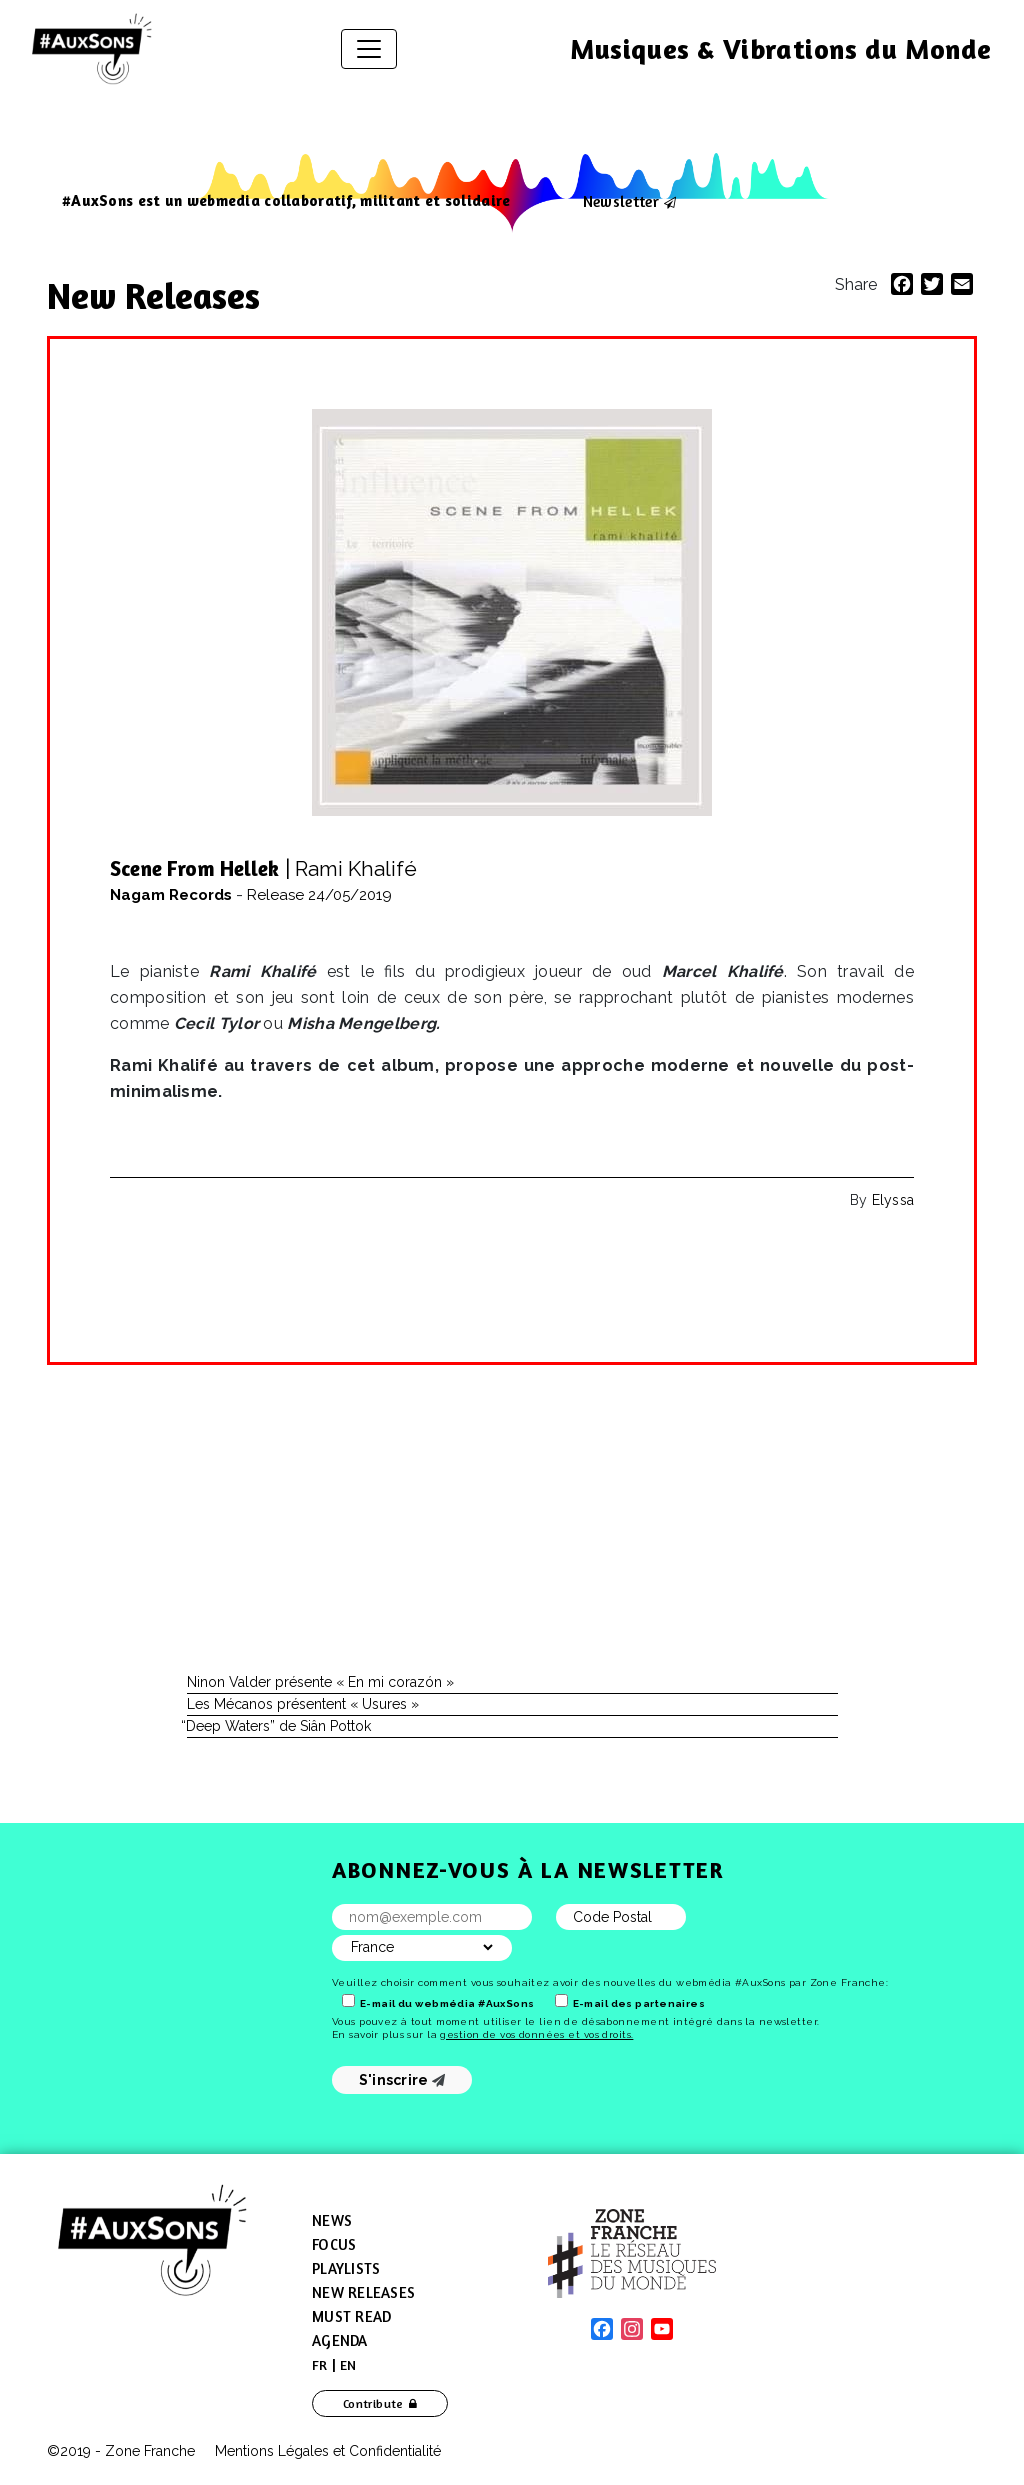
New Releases (158, 295)
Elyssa (893, 1200)
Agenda (340, 2340)
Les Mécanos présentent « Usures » (303, 1704)
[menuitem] (320, 2365)
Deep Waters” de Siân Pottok (279, 1726)
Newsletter (621, 201)
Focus (334, 2244)
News (332, 2220)
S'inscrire (402, 2080)
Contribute (373, 2403)
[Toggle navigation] (369, 49)
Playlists (346, 2268)
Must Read (351, 2316)
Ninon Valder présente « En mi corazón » (320, 1682)
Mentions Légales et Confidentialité (328, 2451)
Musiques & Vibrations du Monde (781, 49)
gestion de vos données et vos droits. (536, 2034)
